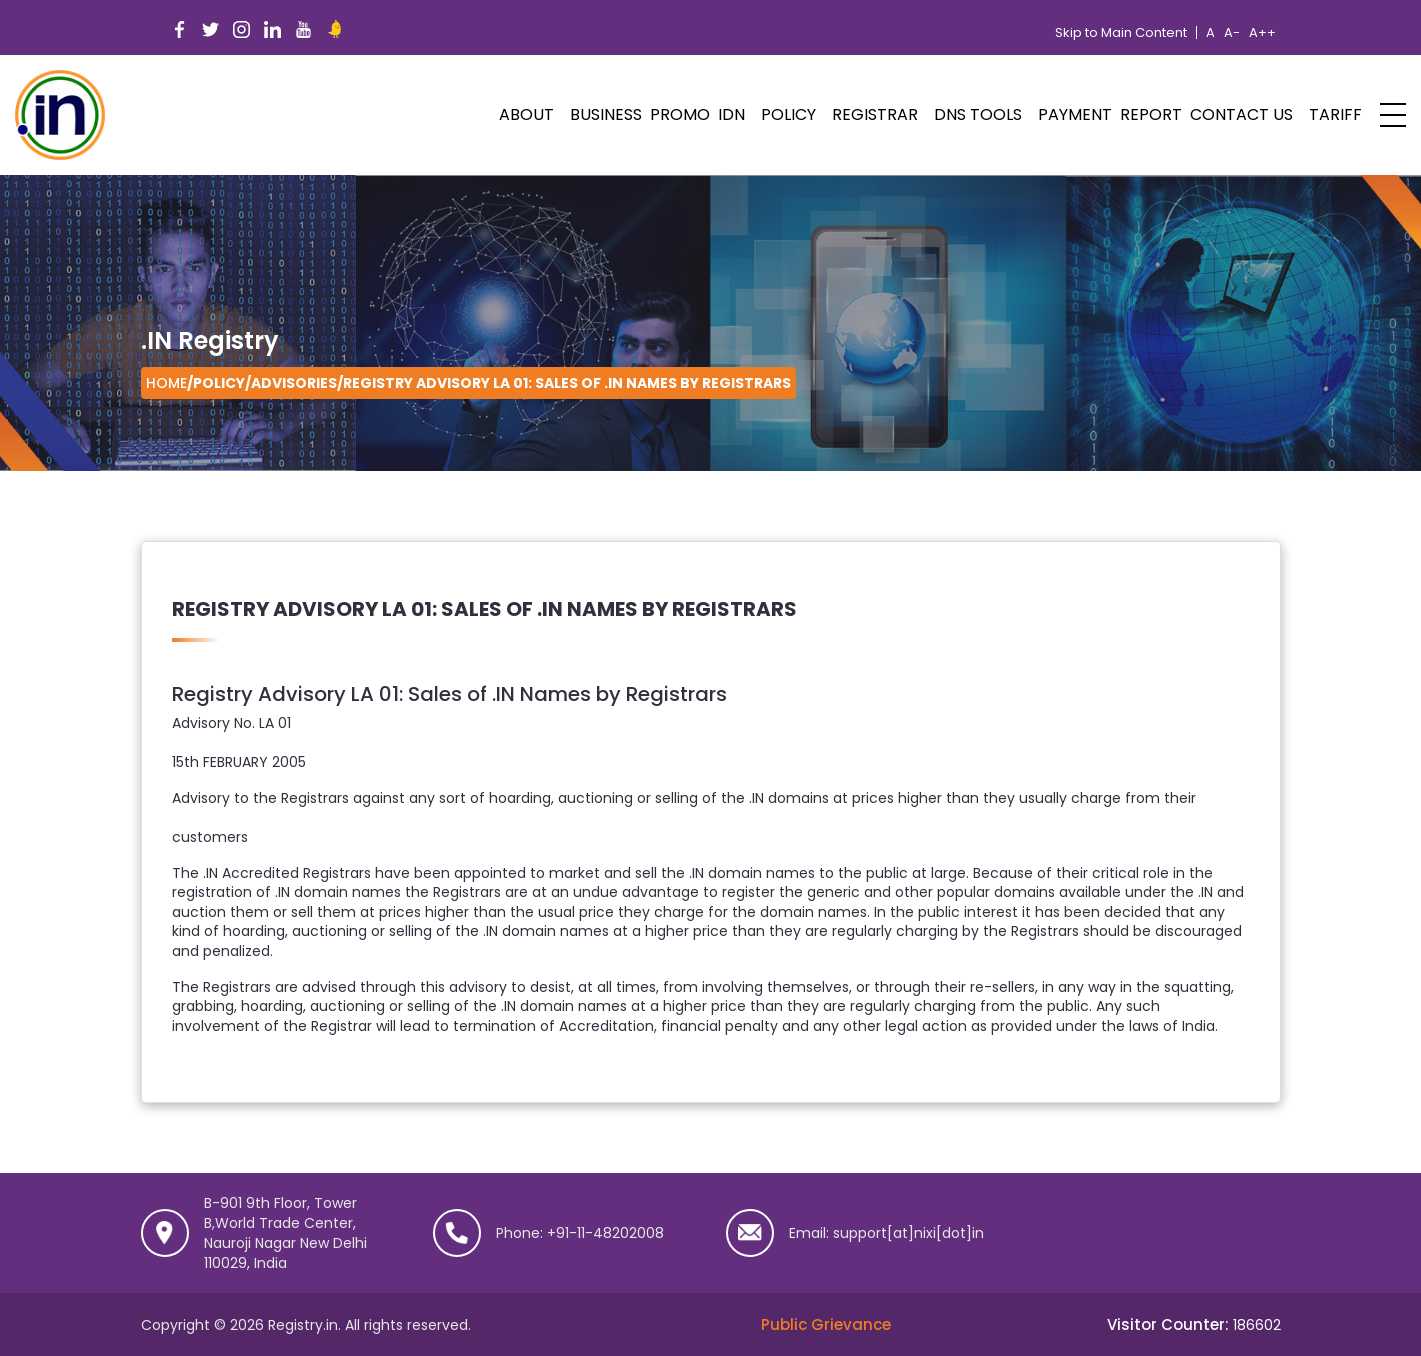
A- (1232, 33)
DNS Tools (978, 114)
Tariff (1335, 114)
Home (166, 383)
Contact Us (1241, 114)
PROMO (680, 114)
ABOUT (526, 114)
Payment (1075, 114)
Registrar (875, 114)
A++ (1262, 33)
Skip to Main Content (1121, 33)
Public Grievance (826, 1324)
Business (606, 114)
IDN (731, 114)
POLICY (788, 114)
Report (1151, 114)
